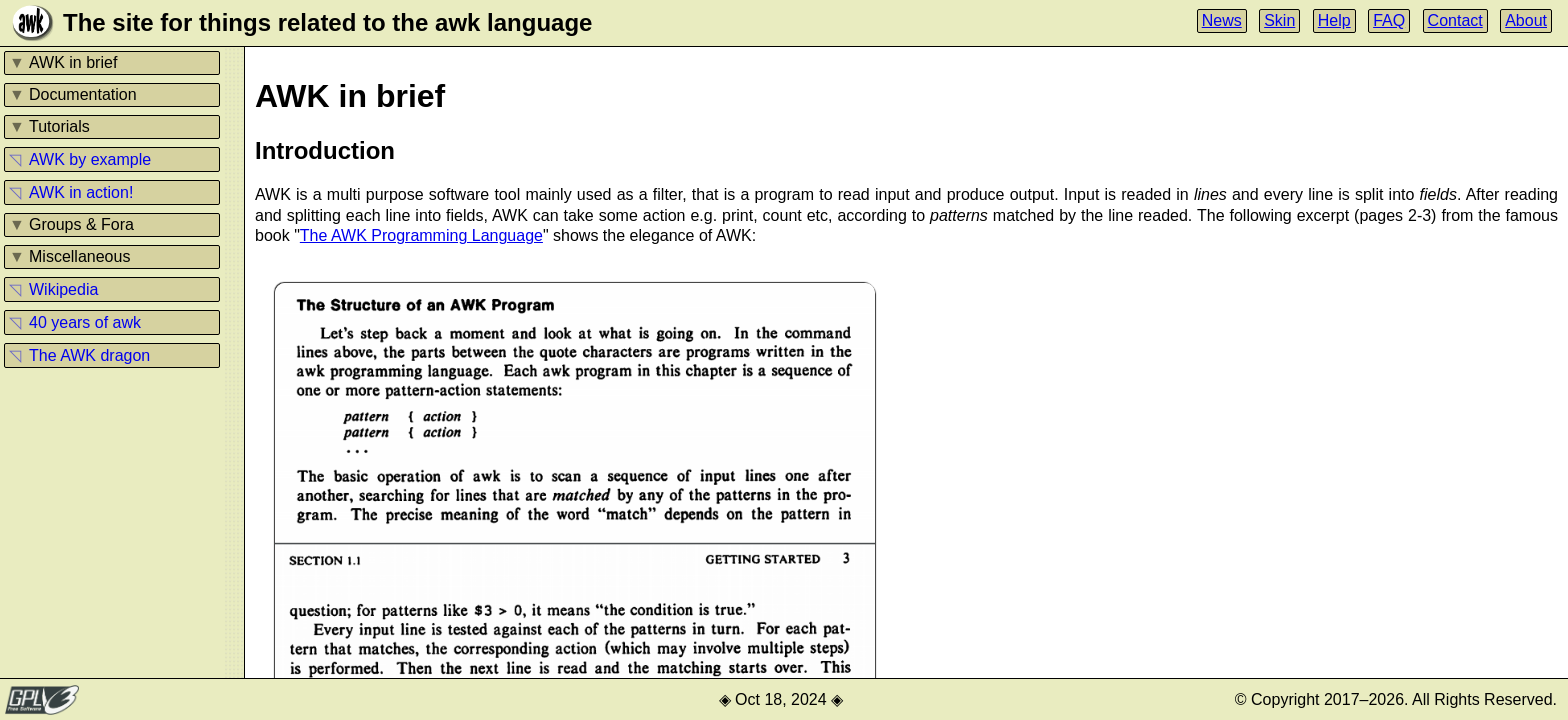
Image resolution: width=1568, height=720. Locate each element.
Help (1334, 20)
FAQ (1389, 20)
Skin (1279, 20)
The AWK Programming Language (421, 235)
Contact (1455, 20)
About (1526, 20)
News (1222, 20)
